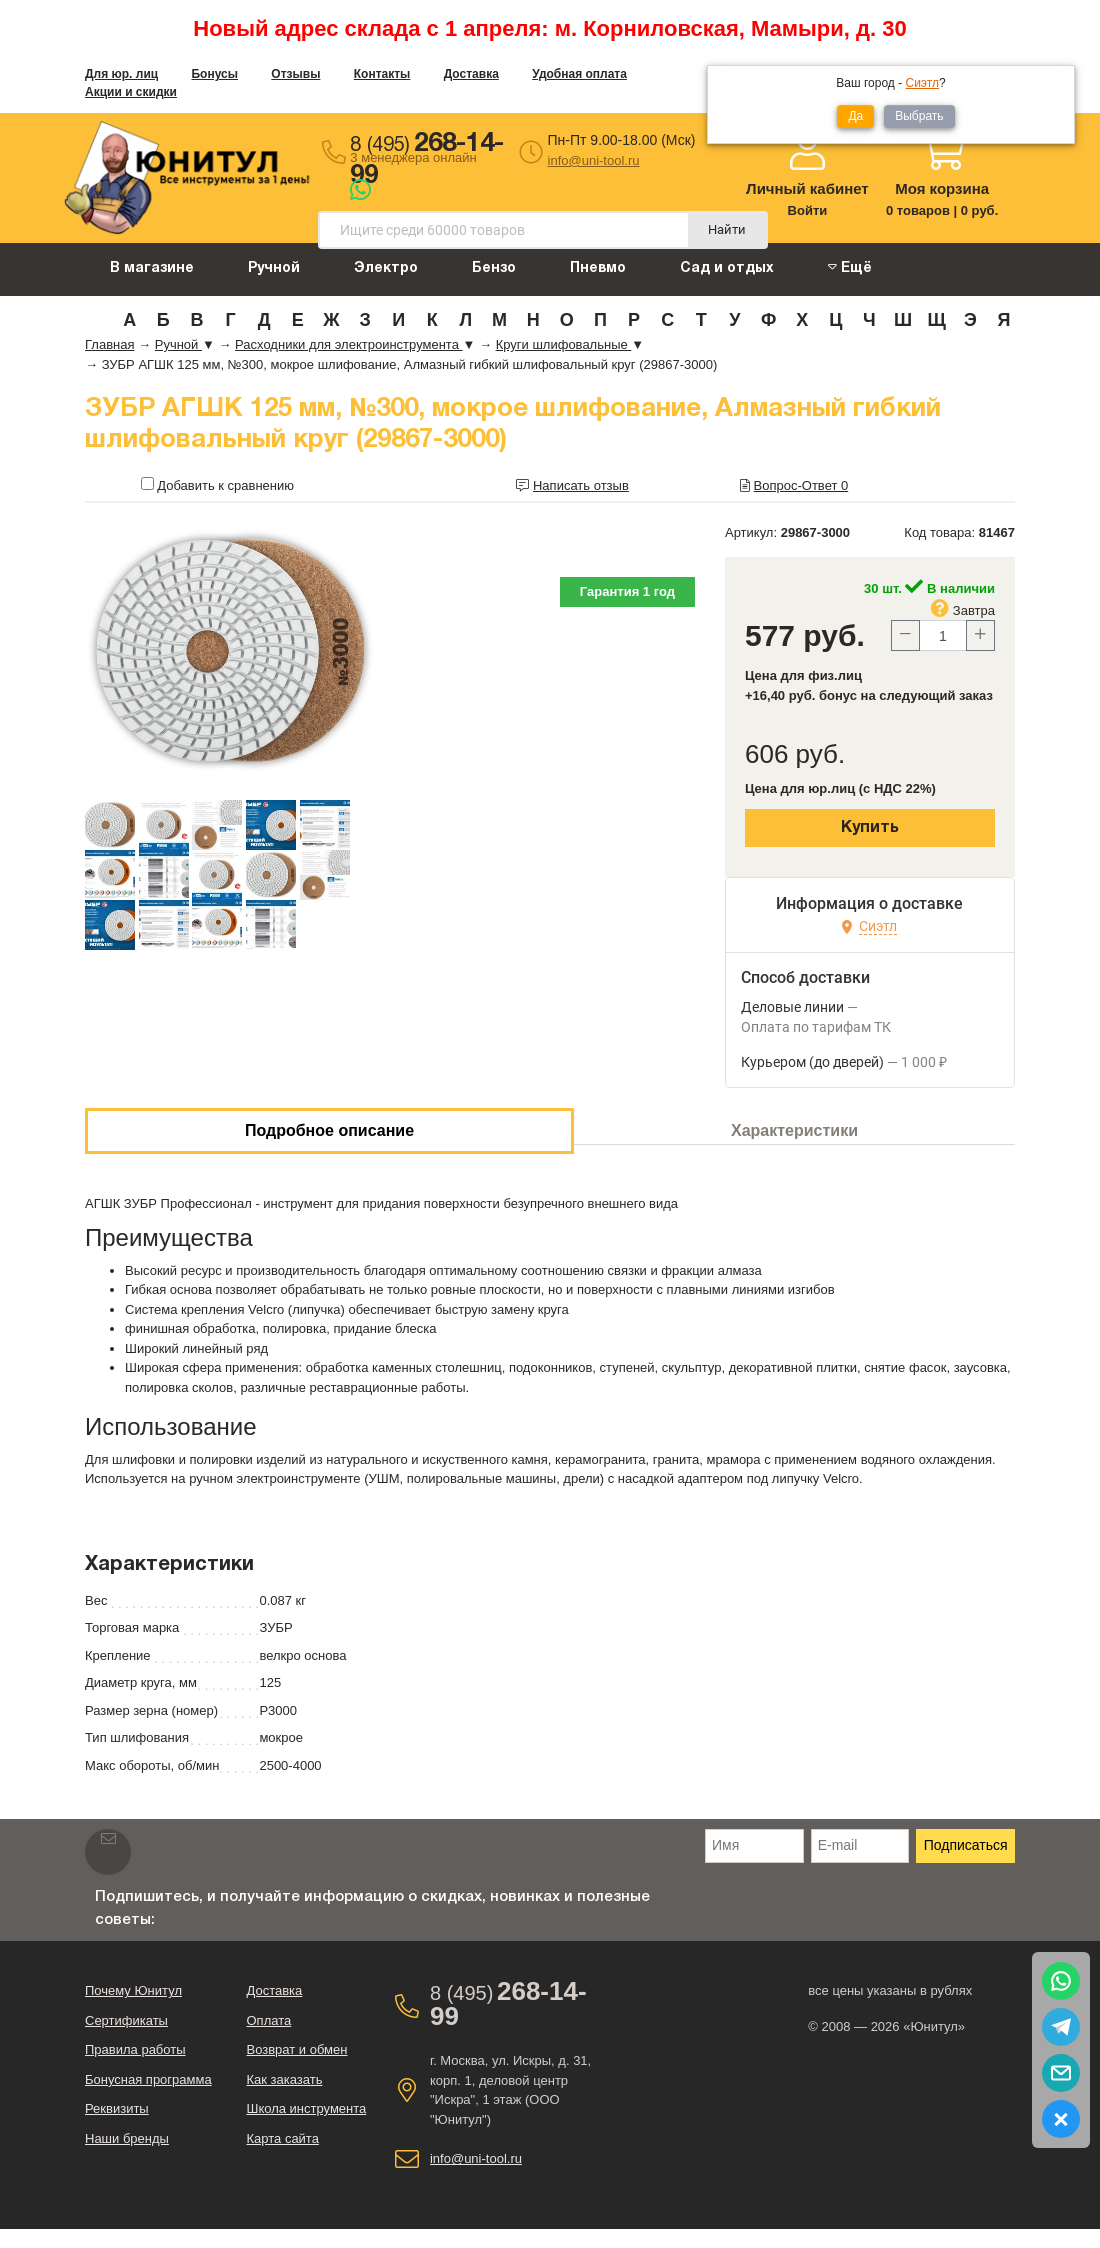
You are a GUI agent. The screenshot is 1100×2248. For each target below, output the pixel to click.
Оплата (268, 2020)
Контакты (382, 74)
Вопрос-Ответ (801, 485)
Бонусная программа (148, 2079)
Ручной (274, 268)
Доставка (471, 74)
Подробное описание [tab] (329, 1130)
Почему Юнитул (133, 1990)
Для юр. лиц (121, 74)
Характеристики (794, 1130)
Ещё (850, 267)
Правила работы (135, 2049)
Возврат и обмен (296, 2049)
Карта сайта (282, 2138)
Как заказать (284, 2079)
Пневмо (598, 268)
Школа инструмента (306, 2108)
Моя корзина (942, 188)
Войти (808, 210)
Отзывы (295, 74)
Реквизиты (117, 2108)
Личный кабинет (807, 188)
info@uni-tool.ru (594, 160)
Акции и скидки (131, 92)
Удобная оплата (579, 74)
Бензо (494, 268)
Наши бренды (127, 2138)
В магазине (152, 268)
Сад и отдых (727, 268)
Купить (870, 828)
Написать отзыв (581, 485)
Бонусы (214, 74)
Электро (386, 268)
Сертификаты (126, 2020)
